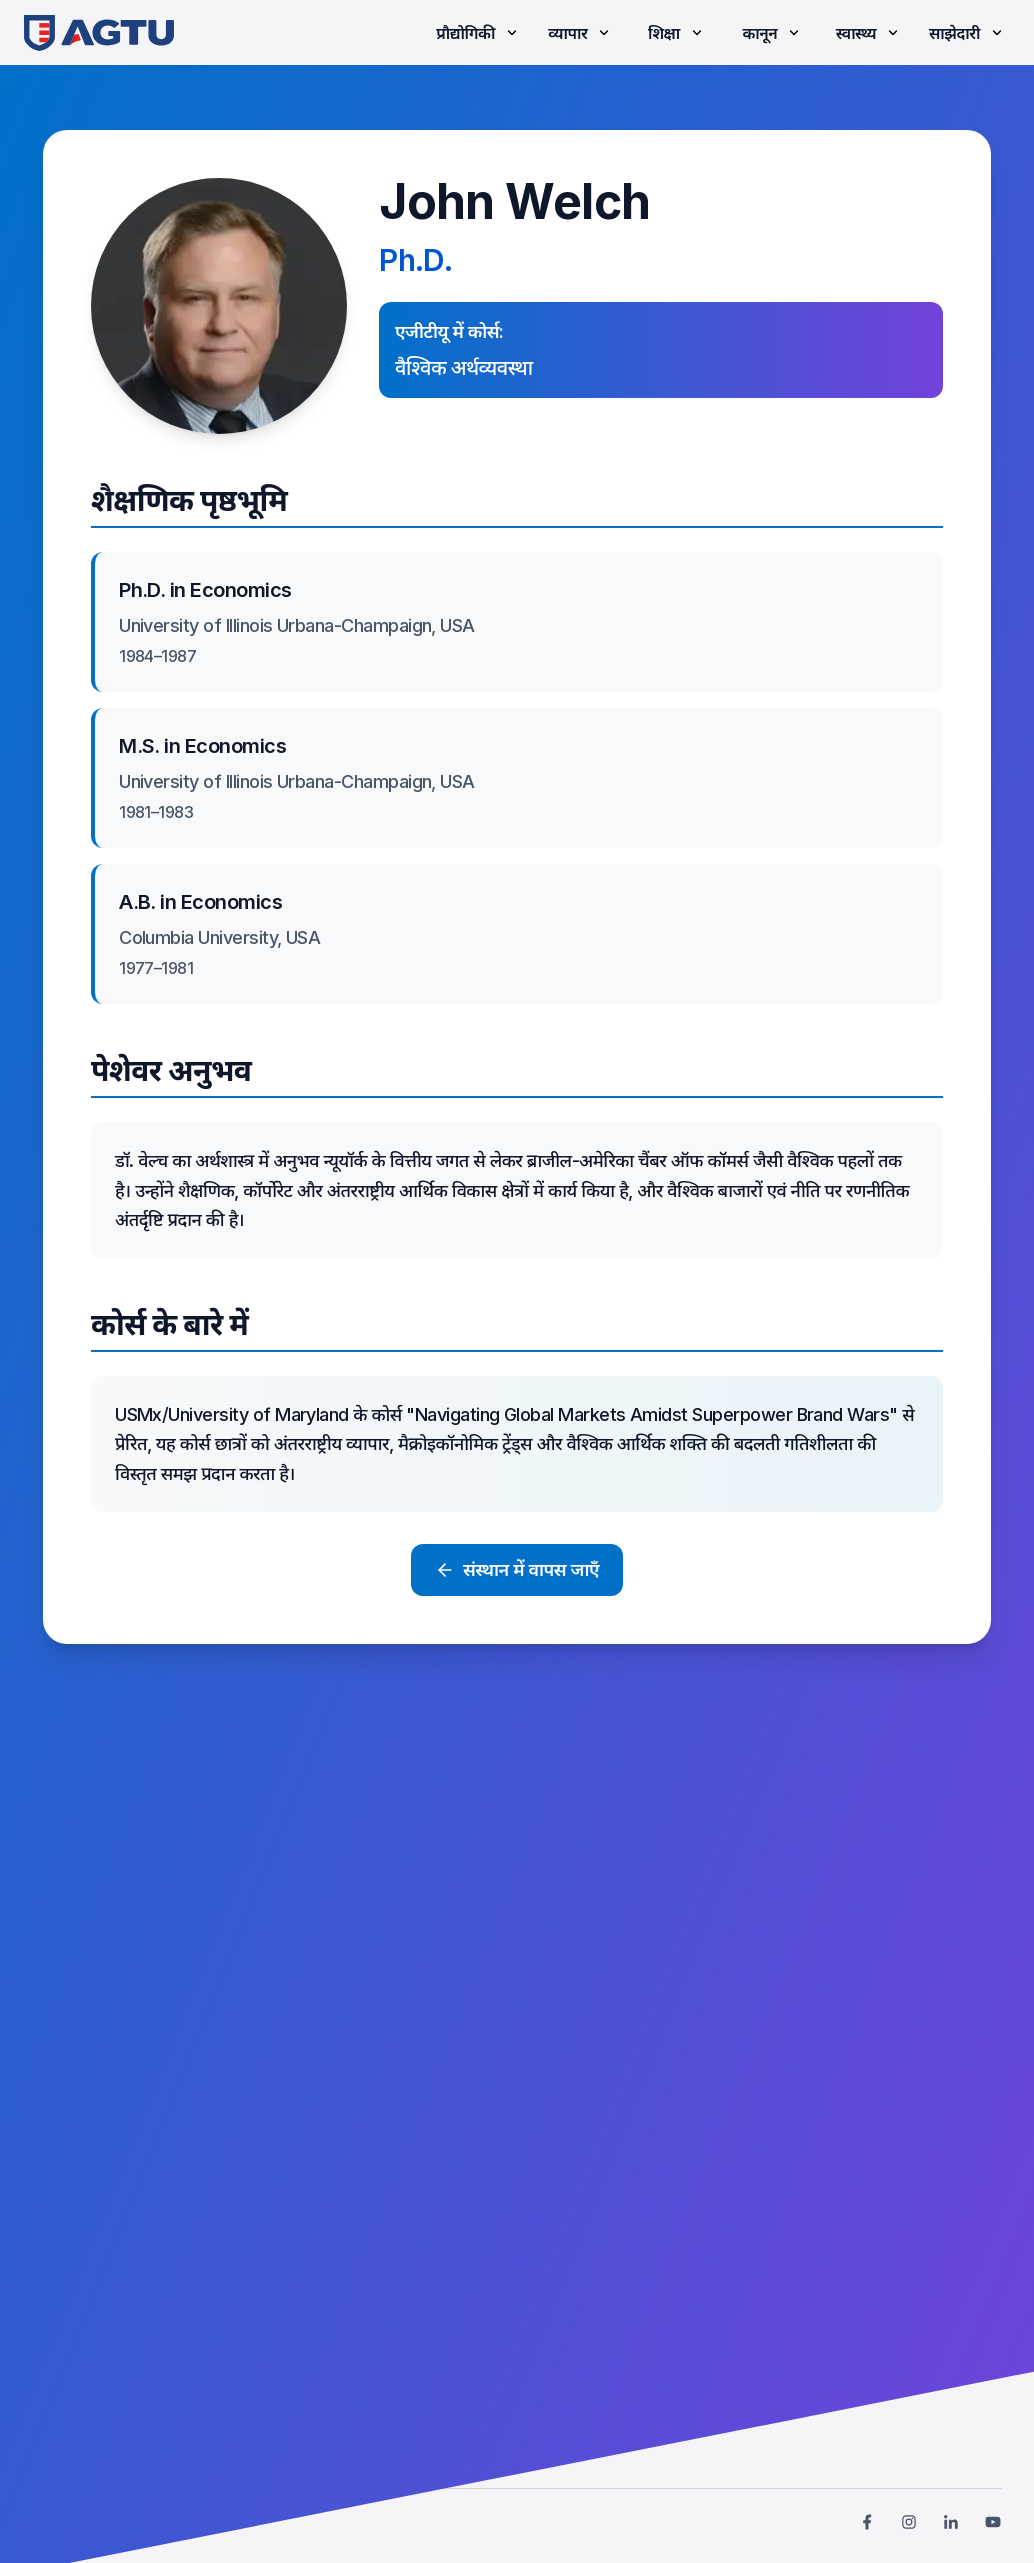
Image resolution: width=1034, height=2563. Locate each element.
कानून (772, 33)
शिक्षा (677, 33)
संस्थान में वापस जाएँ (517, 1569)
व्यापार (580, 33)
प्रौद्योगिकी (478, 33)
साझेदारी (967, 33)
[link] (99, 32)
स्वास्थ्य (869, 33)
